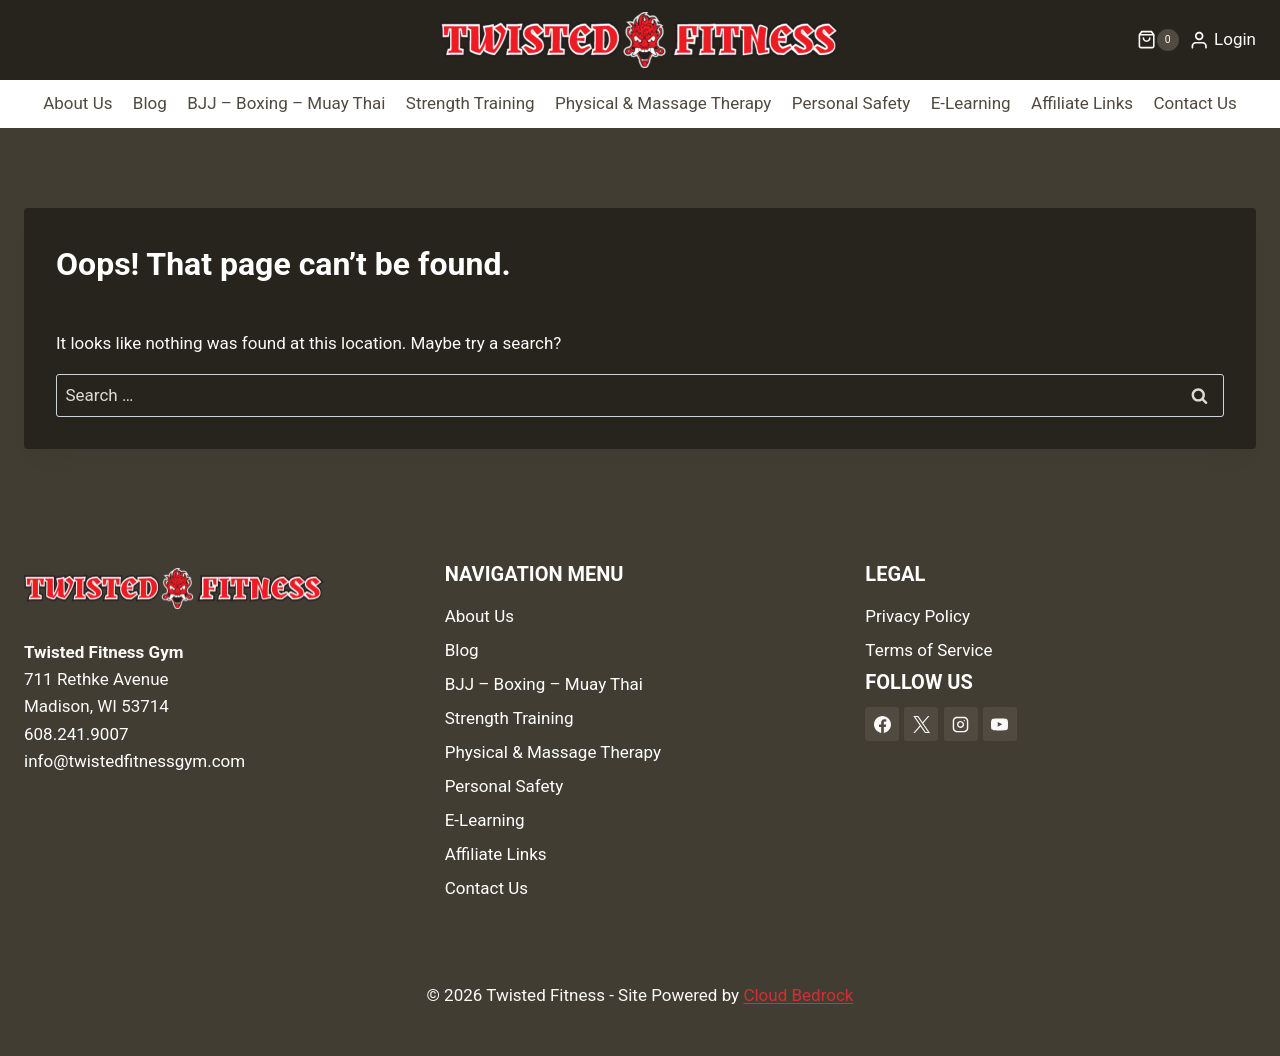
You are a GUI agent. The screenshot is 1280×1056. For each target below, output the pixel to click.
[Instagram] (961, 724)
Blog (150, 103)
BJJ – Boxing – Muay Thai (286, 103)
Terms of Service (928, 650)
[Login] (1222, 40)
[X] (921, 724)
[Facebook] (882, 724)
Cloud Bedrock (798, 995)
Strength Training (470, 103)
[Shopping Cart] (1158, 40)
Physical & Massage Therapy (663, 103)
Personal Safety (851, 103)
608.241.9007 (76, 734)
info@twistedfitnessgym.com (134, 761)
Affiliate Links (1082, 103)
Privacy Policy (917, 616)
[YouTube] (1000, 724)
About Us (77, 103)
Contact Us (1194, 103)
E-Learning (971, 103)
